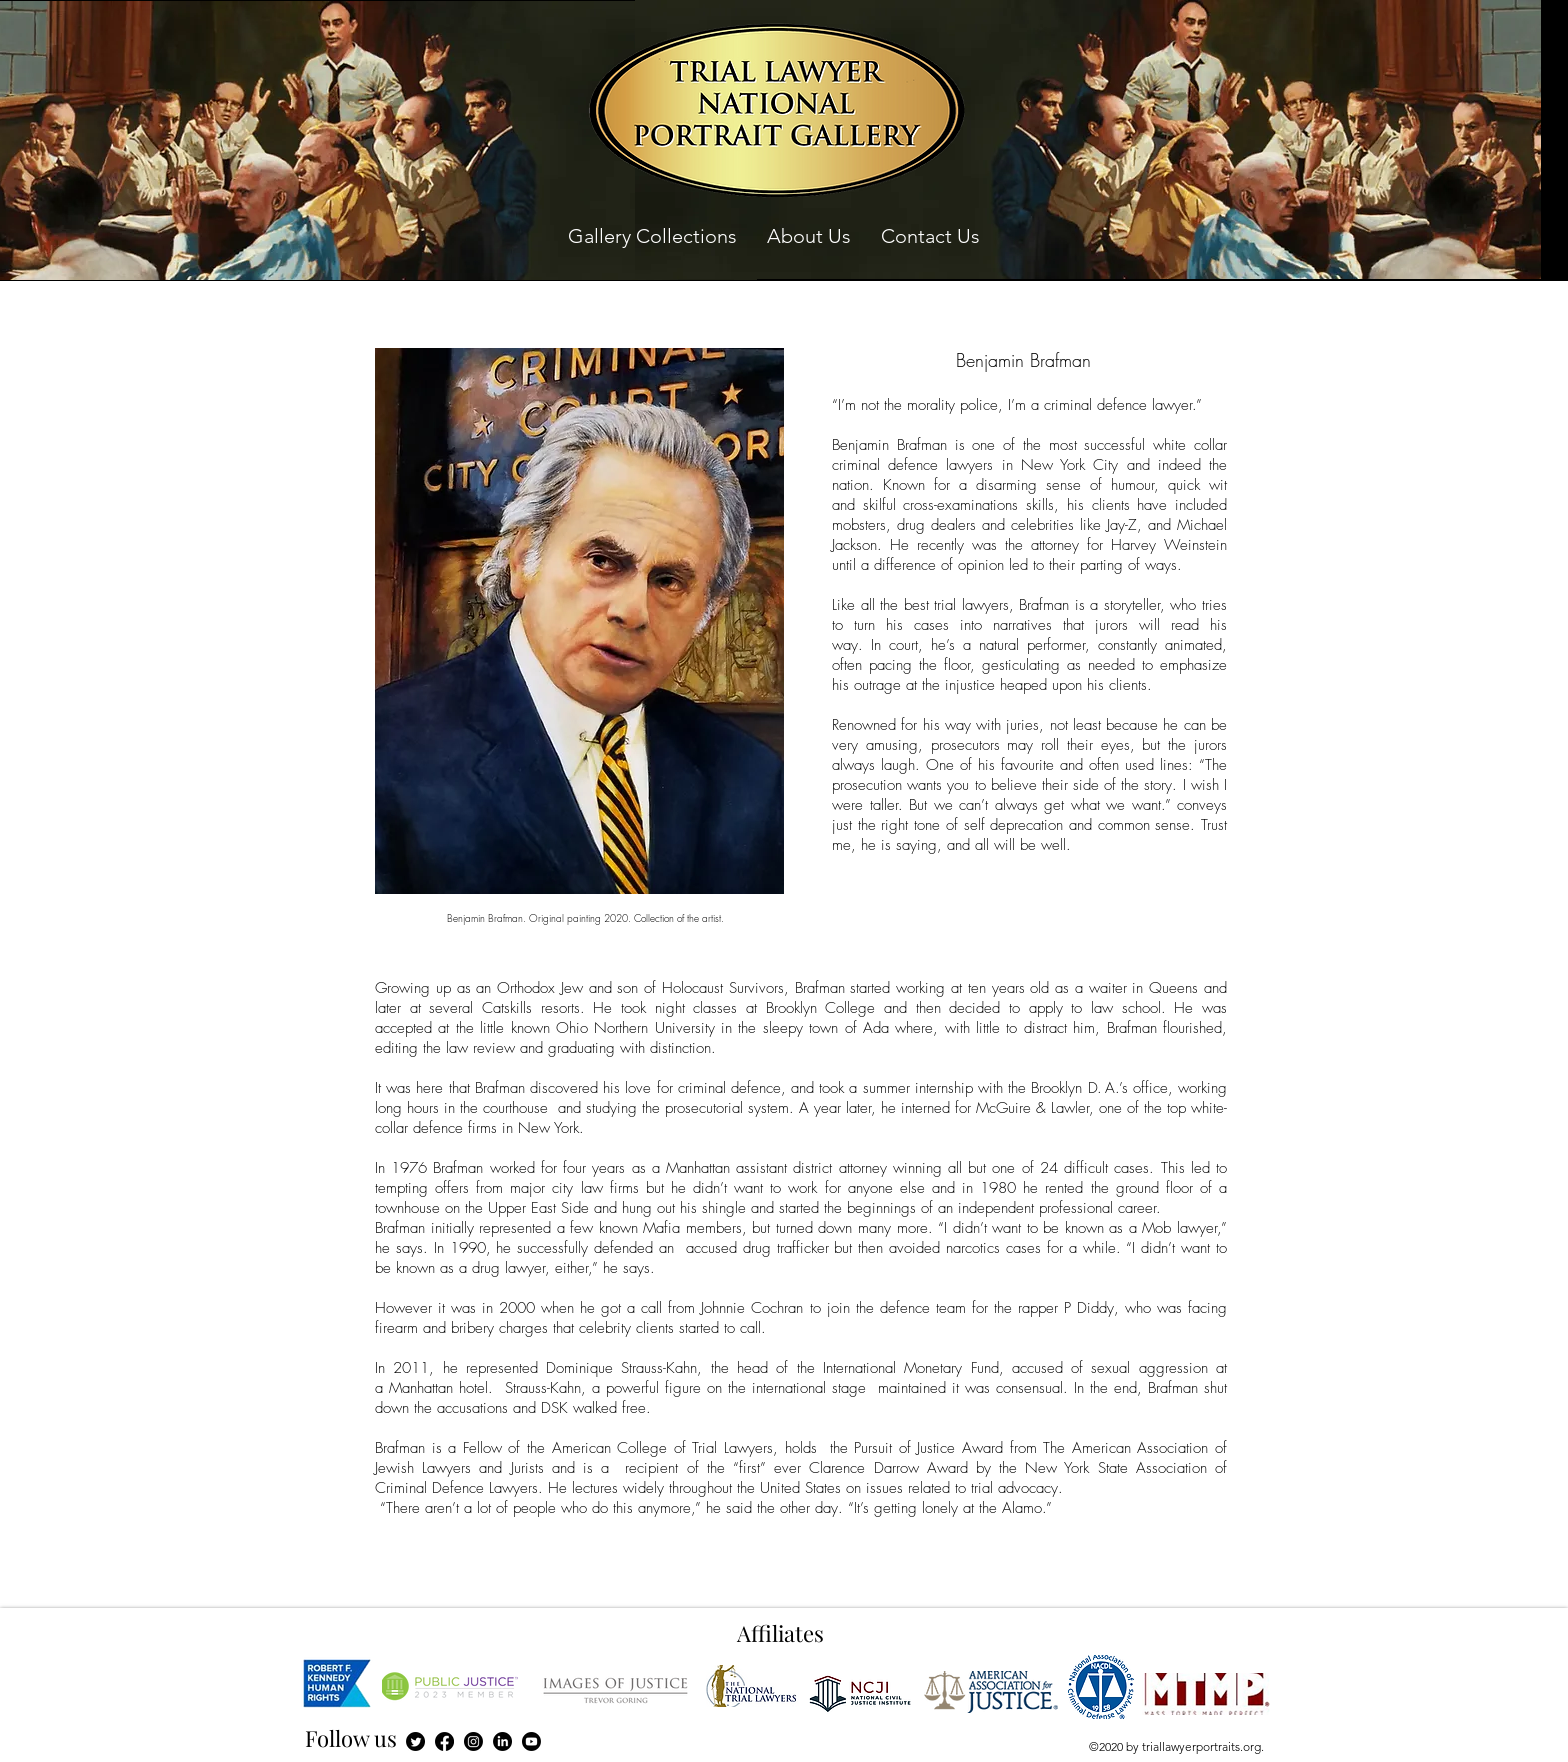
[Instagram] (473, 1741)
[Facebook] (444, 1741)
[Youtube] (531, 1741)
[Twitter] (415, 1741)
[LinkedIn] (502, 1741)
